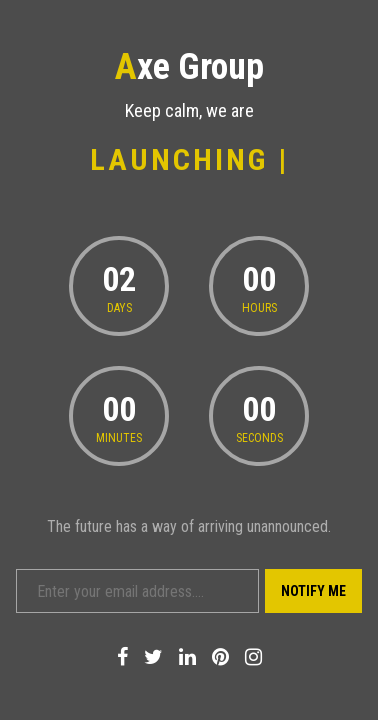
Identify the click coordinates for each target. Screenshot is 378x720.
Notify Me (313, 591)
